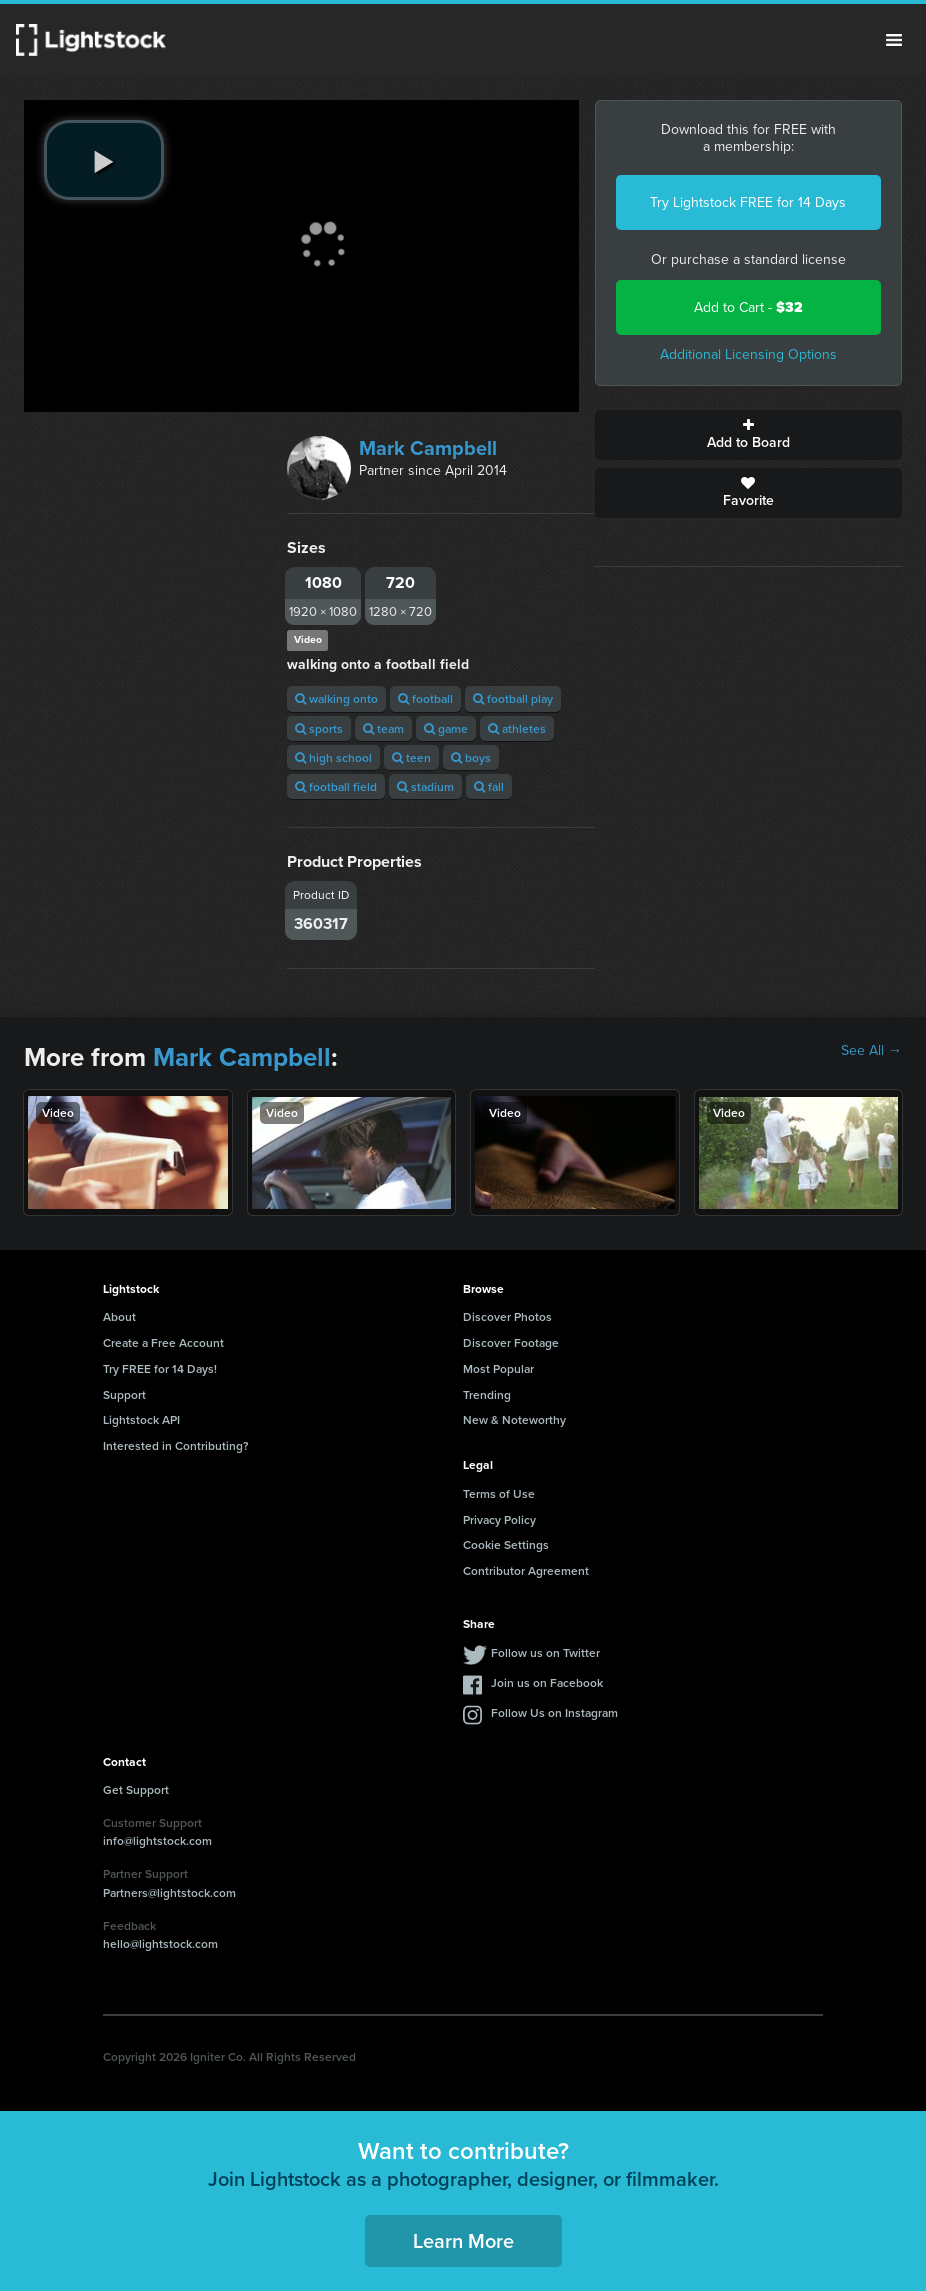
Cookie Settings (506, 1544)
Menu (894, 40)
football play (513, 698)
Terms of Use (499, 1493)
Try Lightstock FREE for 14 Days (748, 202)
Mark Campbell (428, 448)
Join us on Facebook (547, 1682)
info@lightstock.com (157, 1840)
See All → (871, 1051)
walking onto (336, 698)
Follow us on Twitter (545, 1652)
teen (411, 757)
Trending (487, 1394)
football (425, 698)
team (383, 728)
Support (124, 1394)
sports (319, 728)
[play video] (104, 160)
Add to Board (748, 435)
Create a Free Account (163, 1342)
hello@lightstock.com (160, 1943)
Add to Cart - (748, 307)
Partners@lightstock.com (169, 1892)
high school (333, 757)
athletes (517, 728)
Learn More (463, 2240)
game (446, 728)
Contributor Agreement (526, 1570)
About (119, 1316)
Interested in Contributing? (176, 1445)
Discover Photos (507, 1316)
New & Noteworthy (514, 1419)
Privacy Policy (499, 1519)
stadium (425, 786)
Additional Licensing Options (748, 354)
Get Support (136, 1789)
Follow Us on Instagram (554, 1712)
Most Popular (498, 1368)
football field (336, 786)
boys (471, 757)
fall (489, 786)
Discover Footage (511, 1342)
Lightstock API (141, 1419)
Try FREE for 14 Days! (160, 1368)
